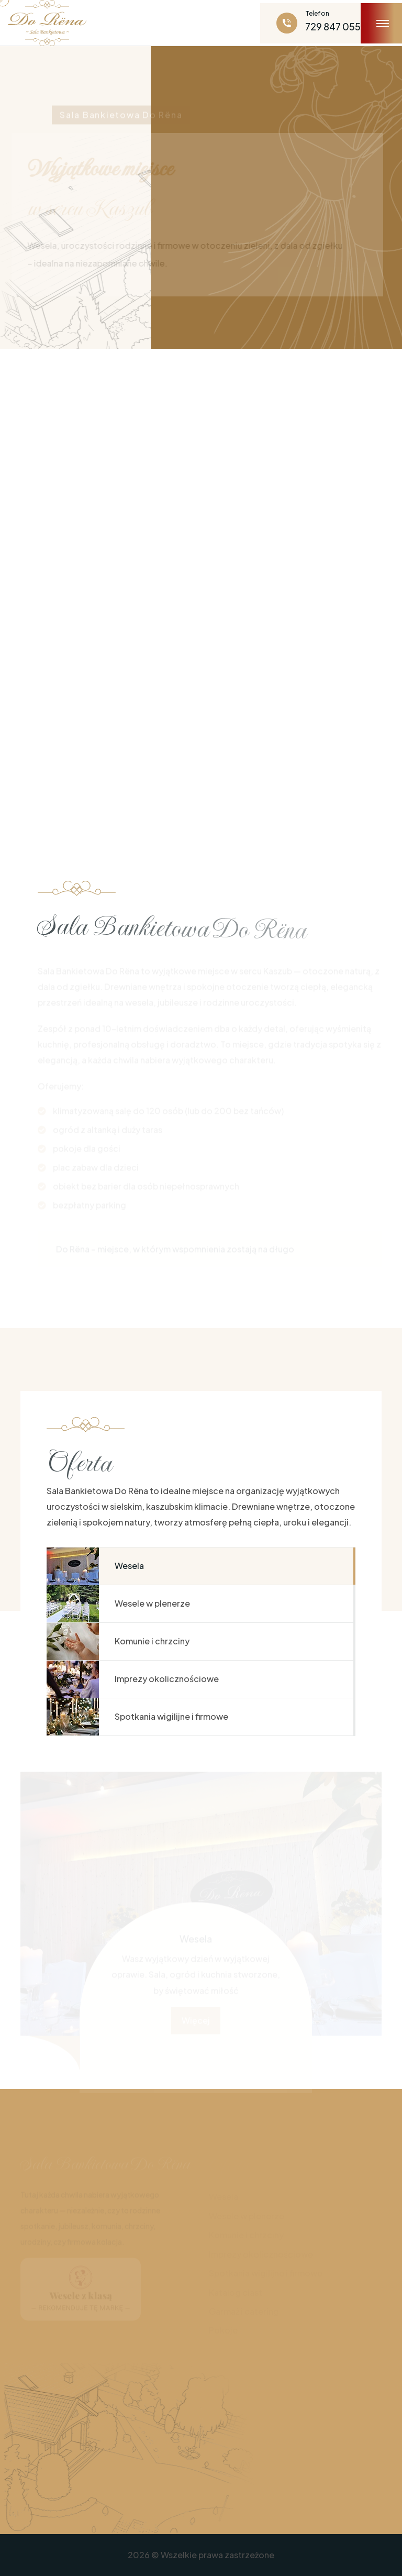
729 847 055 (333, 26)
